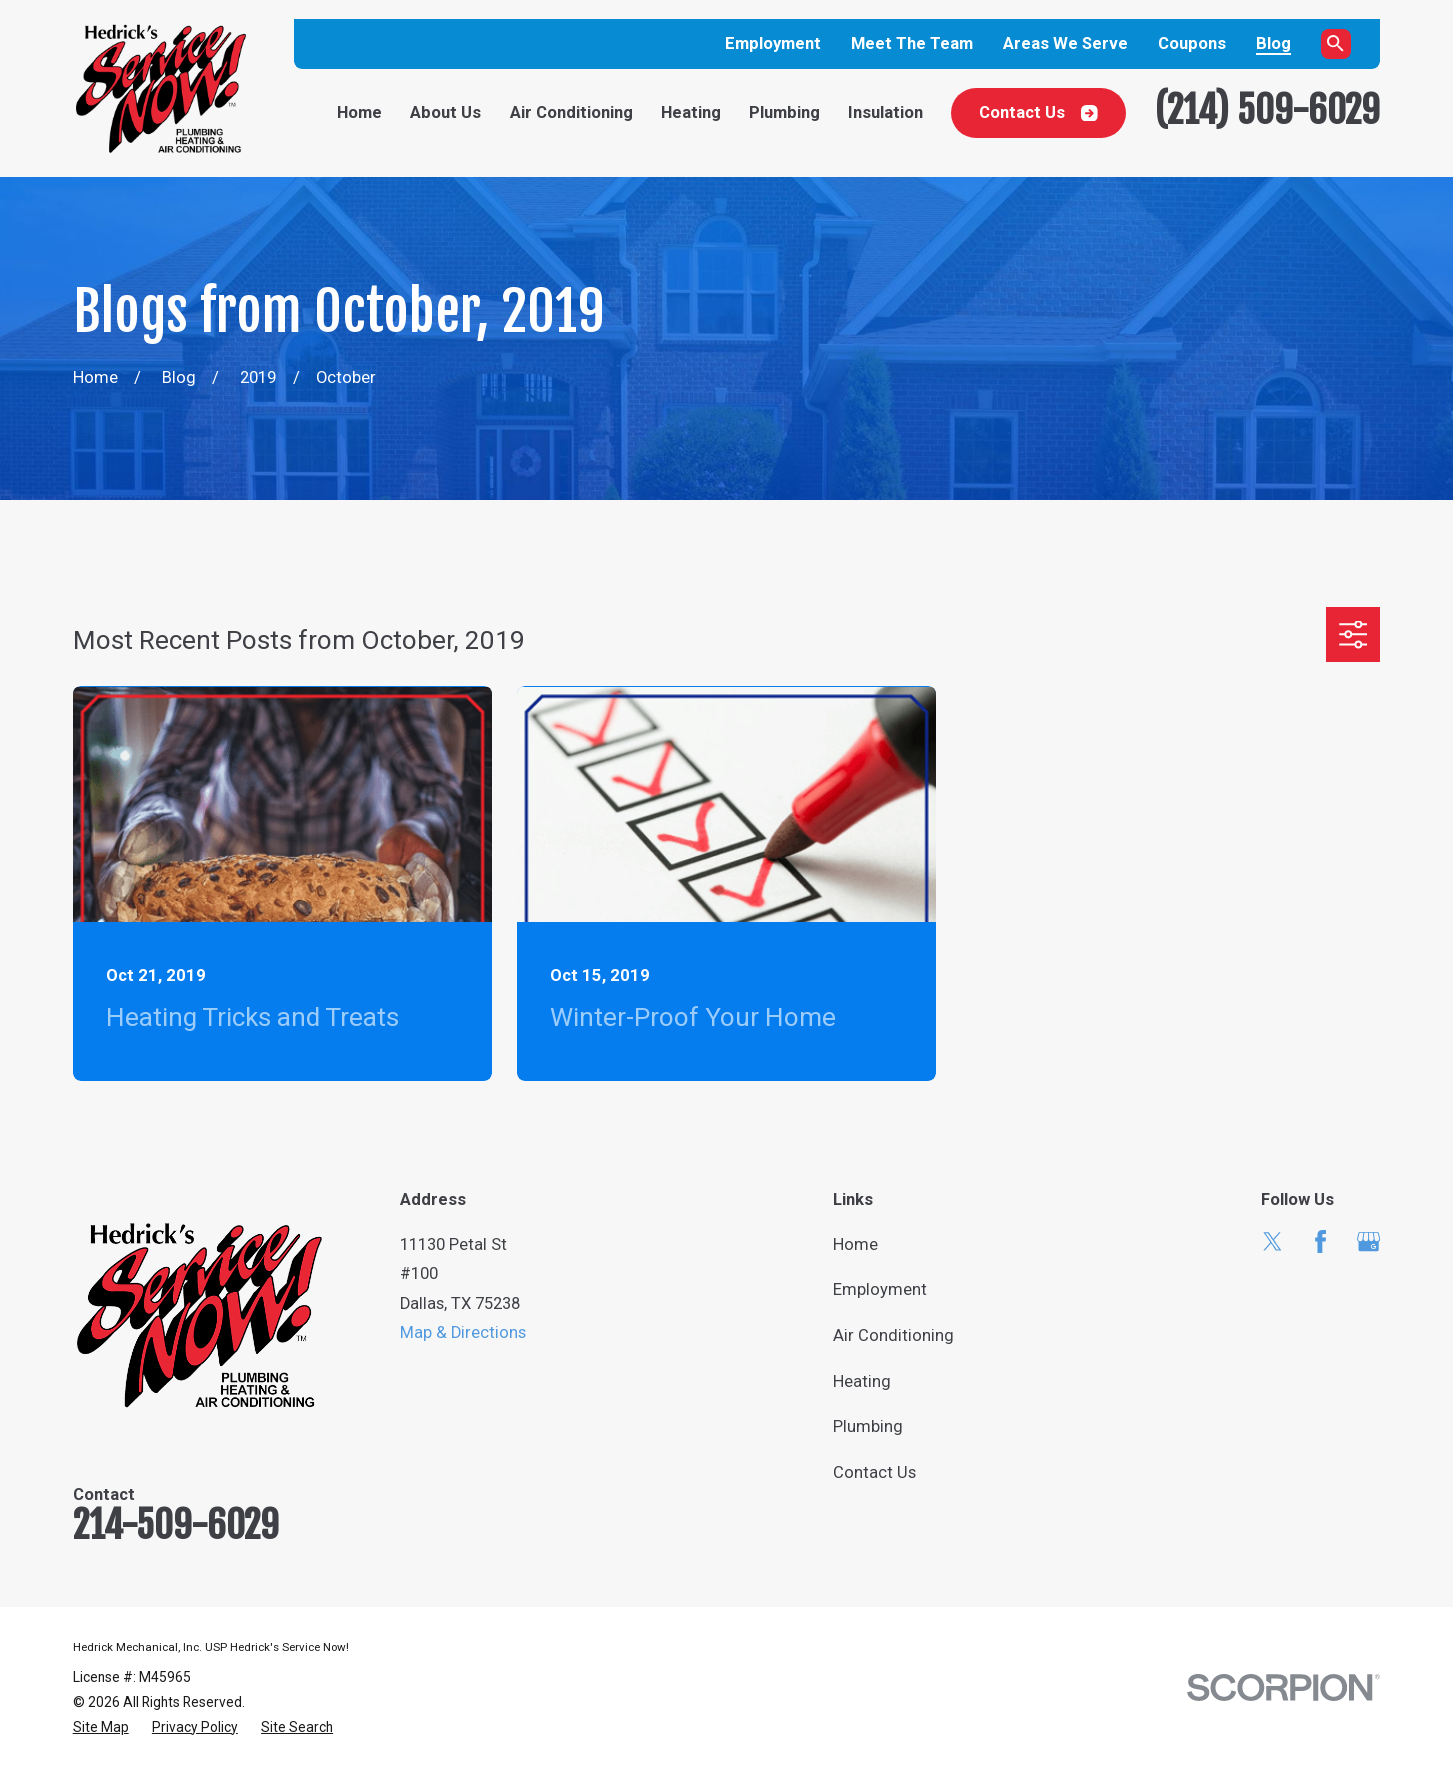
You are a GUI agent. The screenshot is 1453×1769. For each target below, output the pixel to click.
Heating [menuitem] (691, 112)
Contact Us (1038, 112)
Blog (1273, 43)
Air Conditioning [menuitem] (571, 112)
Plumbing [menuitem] (784, 112)
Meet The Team (912, 43)
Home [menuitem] (359, 112)
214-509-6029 (176, 1525)
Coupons (1192, 43)
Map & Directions (463, 1332)
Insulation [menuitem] (885, 112)
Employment (773, 43)
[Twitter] (1272, 1241)
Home (855, 1244)
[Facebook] (1320, 1241)
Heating (862, 1381)
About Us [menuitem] (445, 112)
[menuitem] (101, 1727)
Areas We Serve (1065, 43)
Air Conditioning (893, 1335)
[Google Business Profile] (1368, 1241)
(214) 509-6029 (1267, 110)
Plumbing (868, 1426)
